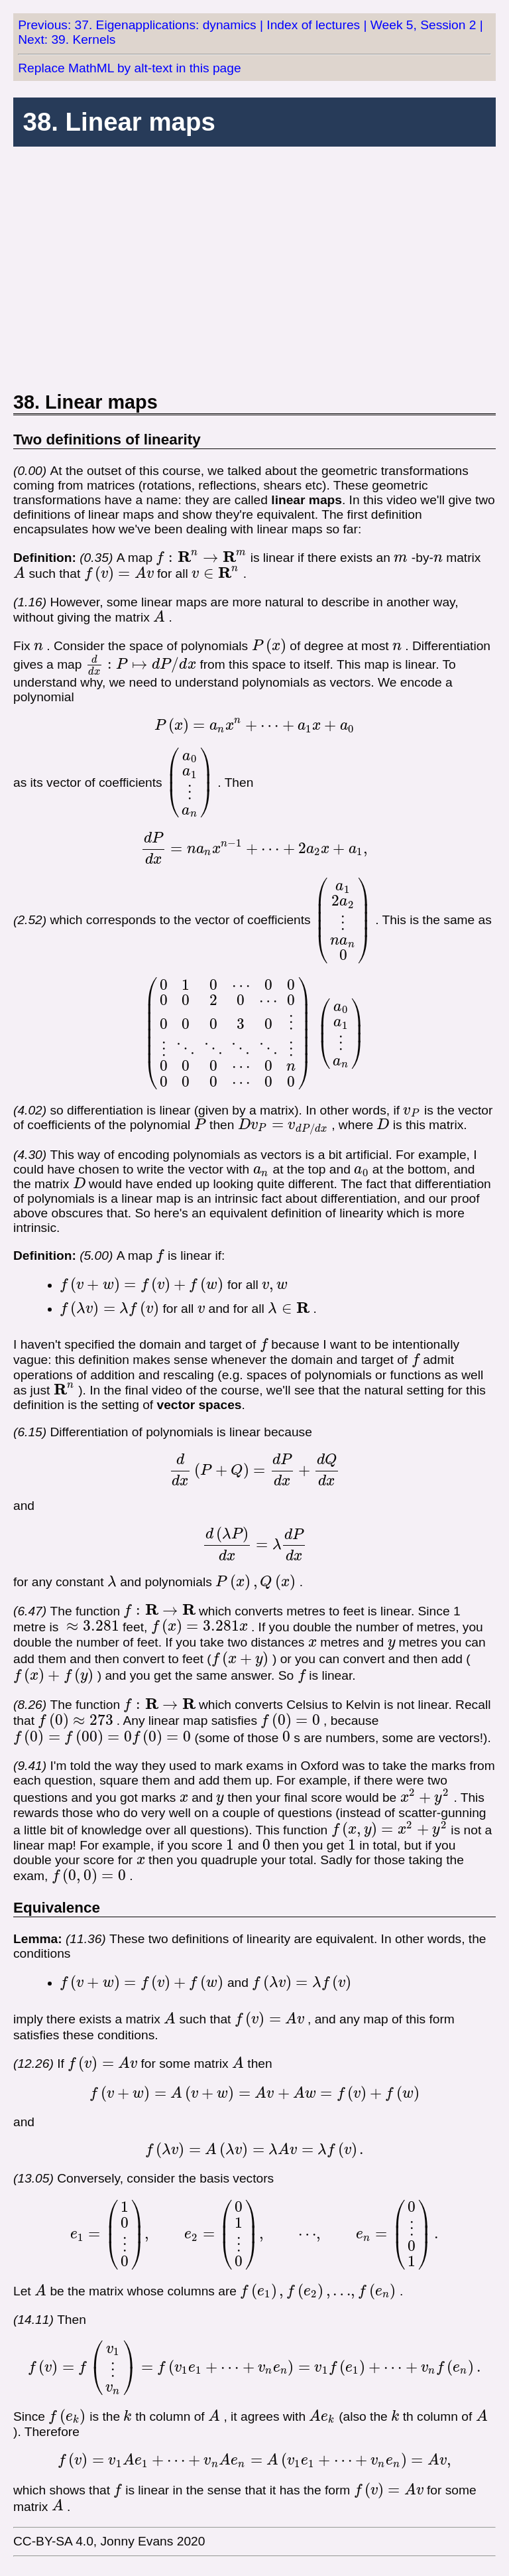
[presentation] (201, 558)
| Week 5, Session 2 (420, 25)
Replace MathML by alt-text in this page (129, 68)
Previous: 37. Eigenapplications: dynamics (137, 25)
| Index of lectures (310, 25)
